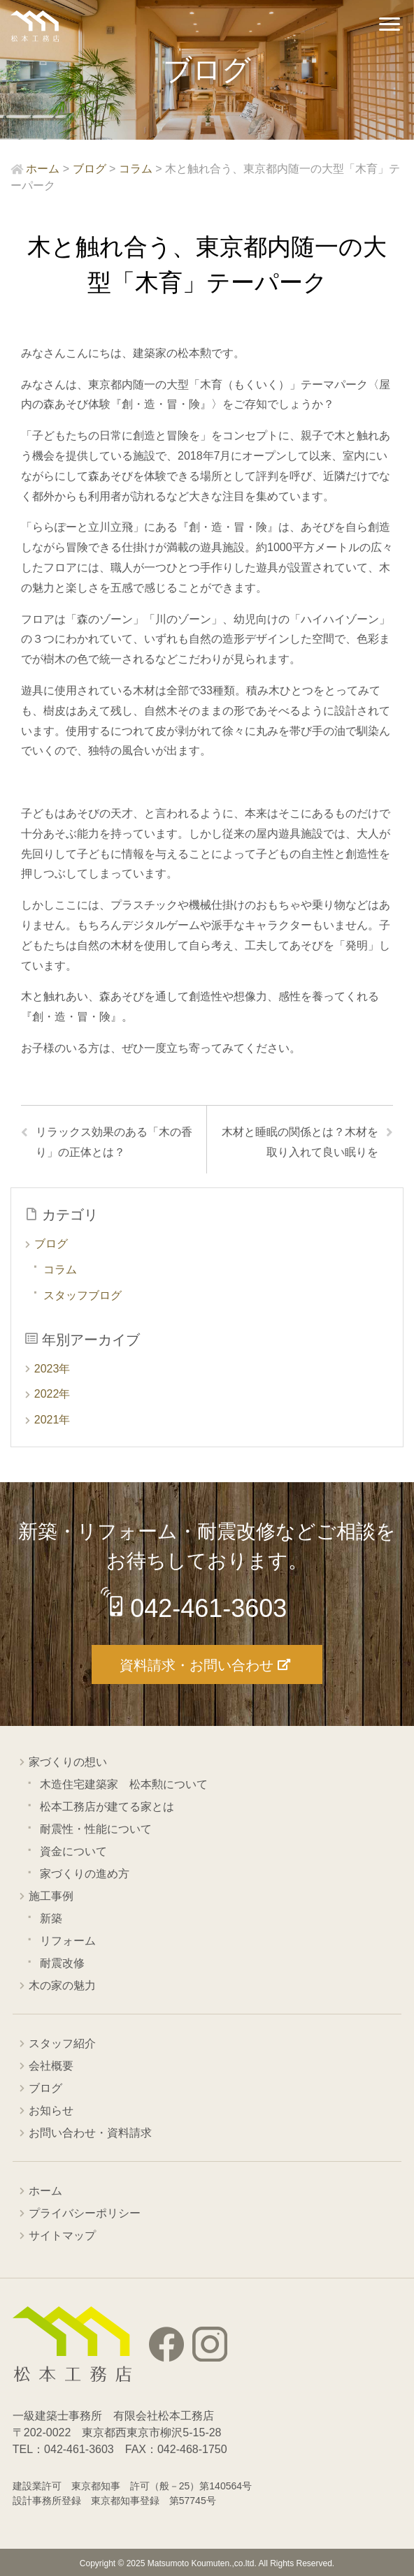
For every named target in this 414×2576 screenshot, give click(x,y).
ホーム (45, 2191)
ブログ (51, 1244)
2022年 (52, 1394)
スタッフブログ (82, 1295)
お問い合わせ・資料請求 (90, 2133)
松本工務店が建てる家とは (107, 1807)
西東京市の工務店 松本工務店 (34, 26)
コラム (60, 1269)
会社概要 (51, 2066)
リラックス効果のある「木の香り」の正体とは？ (114, 1142)
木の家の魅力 (62, 1985)
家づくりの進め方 (84, 1874)
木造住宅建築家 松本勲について (124, 1784)
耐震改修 (62, 1963)
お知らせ (51, 2110)
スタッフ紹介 (62, 2043)
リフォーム (68, 1941)
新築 (51, 1918)
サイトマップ (62, 2235)
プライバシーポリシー (85, 2213)
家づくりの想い (68, 1762)
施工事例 (51, 1896)
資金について (73, 1851)
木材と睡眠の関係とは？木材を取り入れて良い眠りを (300, 1142)
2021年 (52, 1420)
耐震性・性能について (96, 1829)
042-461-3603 (208, 1608)
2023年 (52, 1369)
